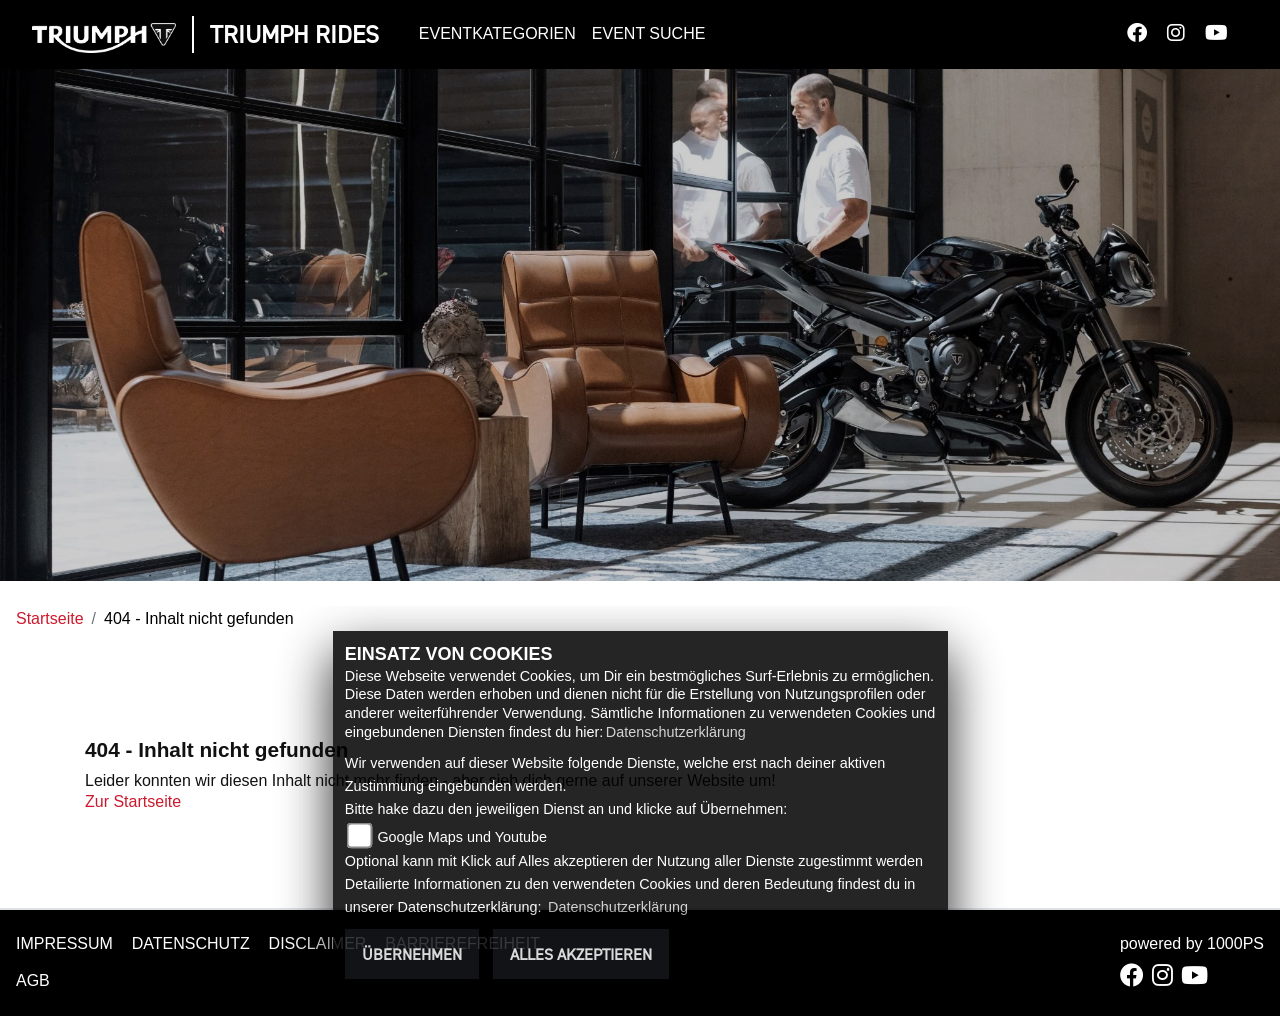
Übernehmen (412, 954)
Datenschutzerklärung (676, 732)
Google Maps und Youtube (462, 837)
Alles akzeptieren (581, 954)
